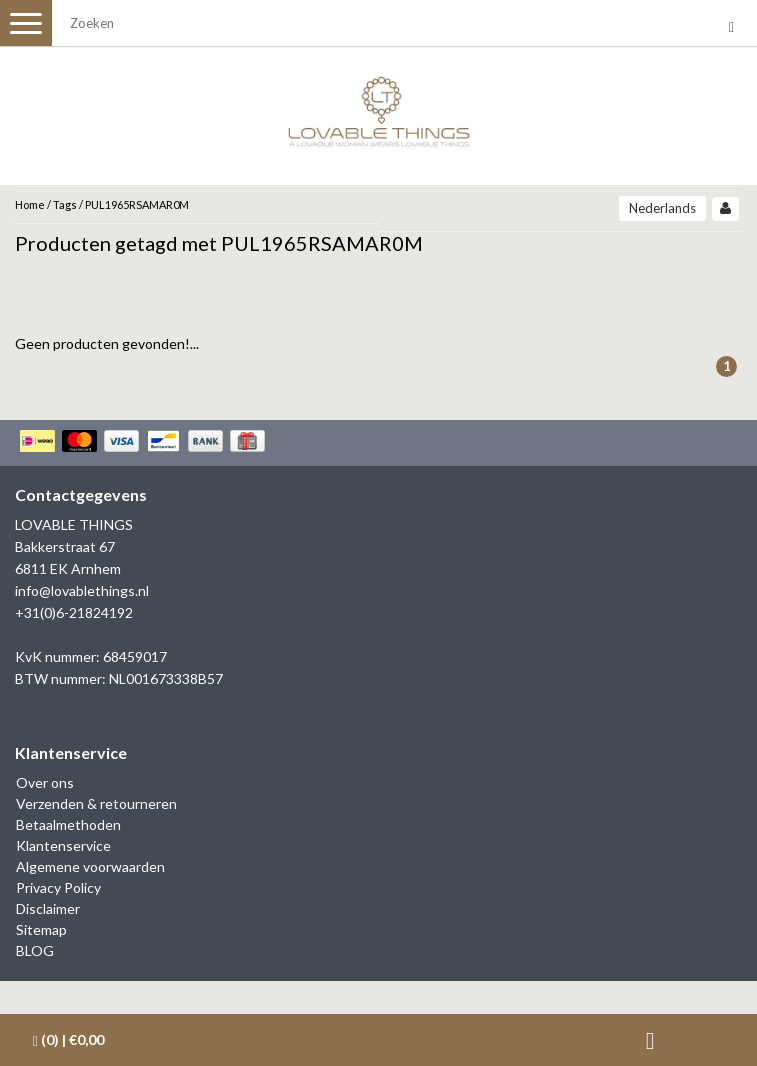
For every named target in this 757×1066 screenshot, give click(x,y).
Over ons (45, 782)
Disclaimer (48, 908)
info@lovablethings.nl (82, 590)
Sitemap (41, 929)
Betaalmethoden (68, 824)
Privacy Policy (58, 887)
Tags (65, 204)
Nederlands (662, 208)
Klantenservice (63, 845)
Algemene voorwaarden (90, 866)
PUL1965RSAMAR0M (137, 204)
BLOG (35, 950)
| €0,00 (68, 1040)
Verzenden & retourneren (96, 803)
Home (30, 204)
